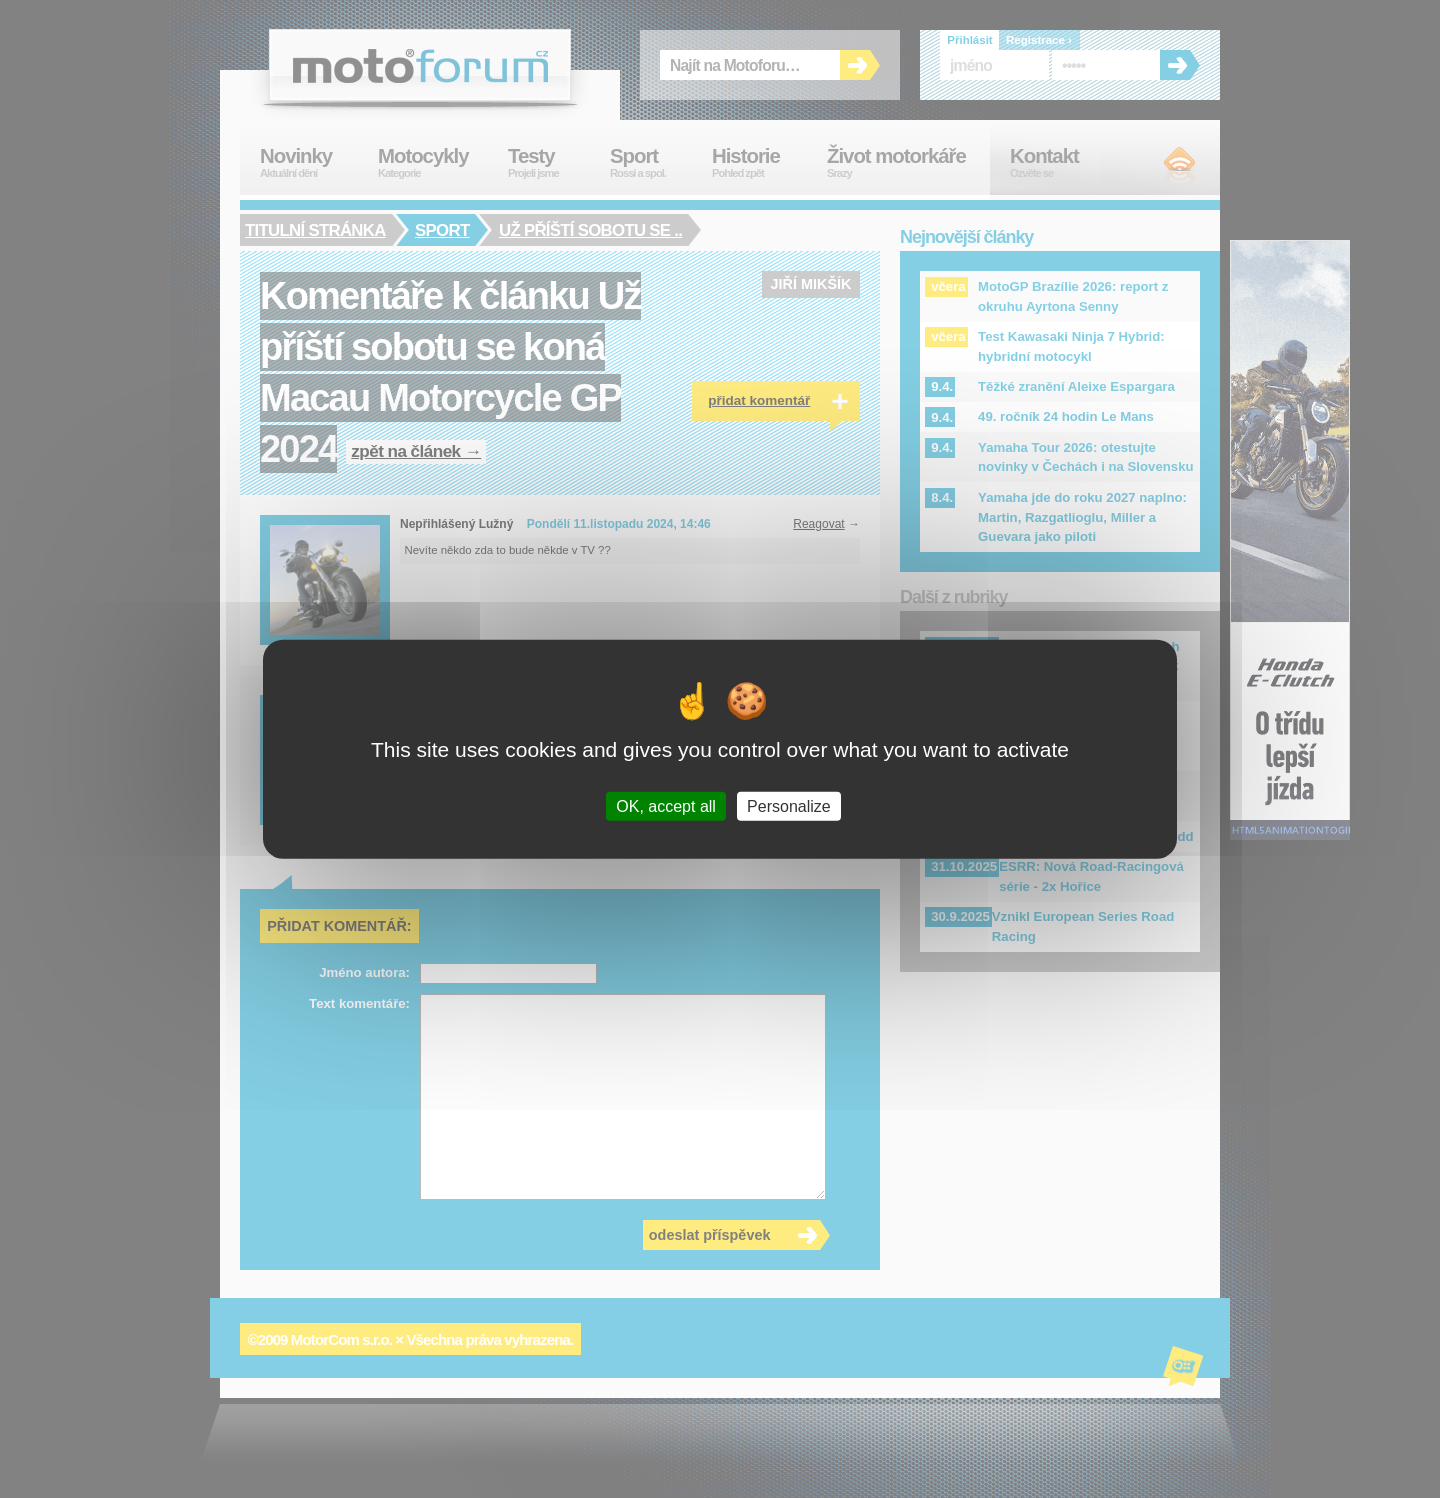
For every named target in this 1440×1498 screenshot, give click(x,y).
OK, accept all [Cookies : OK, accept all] (666, 805)
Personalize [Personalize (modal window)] (789, 805)
